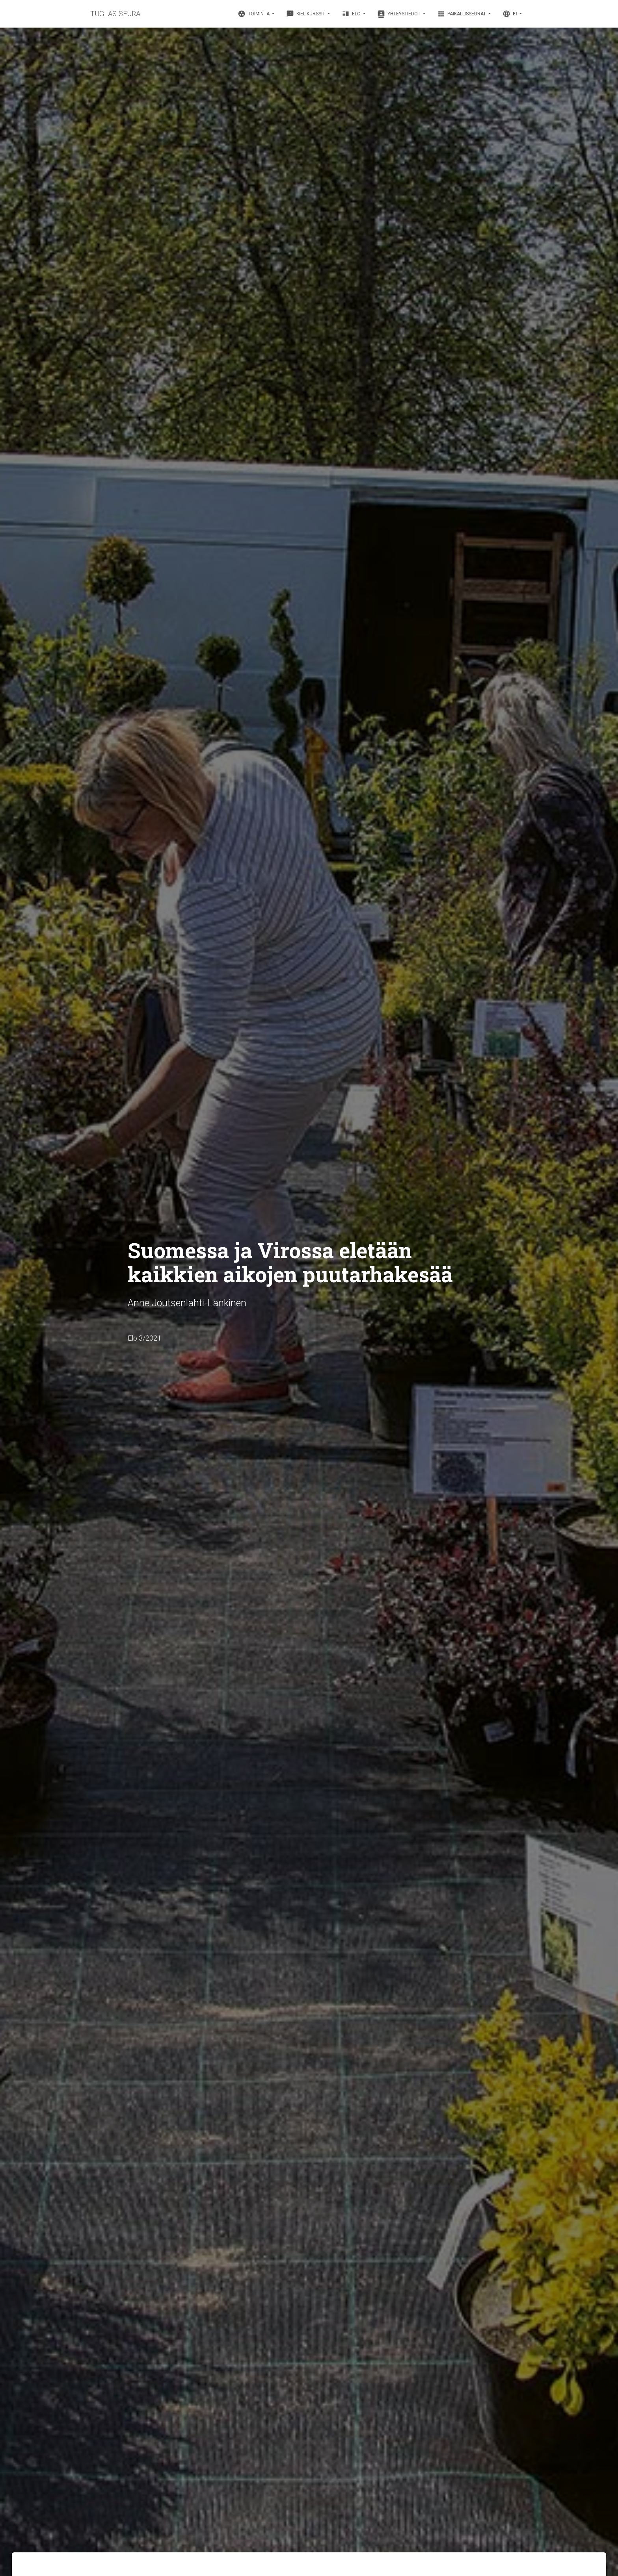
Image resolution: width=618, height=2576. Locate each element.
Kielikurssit (306, 14)
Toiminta (254, 14)
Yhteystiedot (399, 14)
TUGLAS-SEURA (115, 13)
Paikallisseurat (462, 14)
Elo (352, 14)
